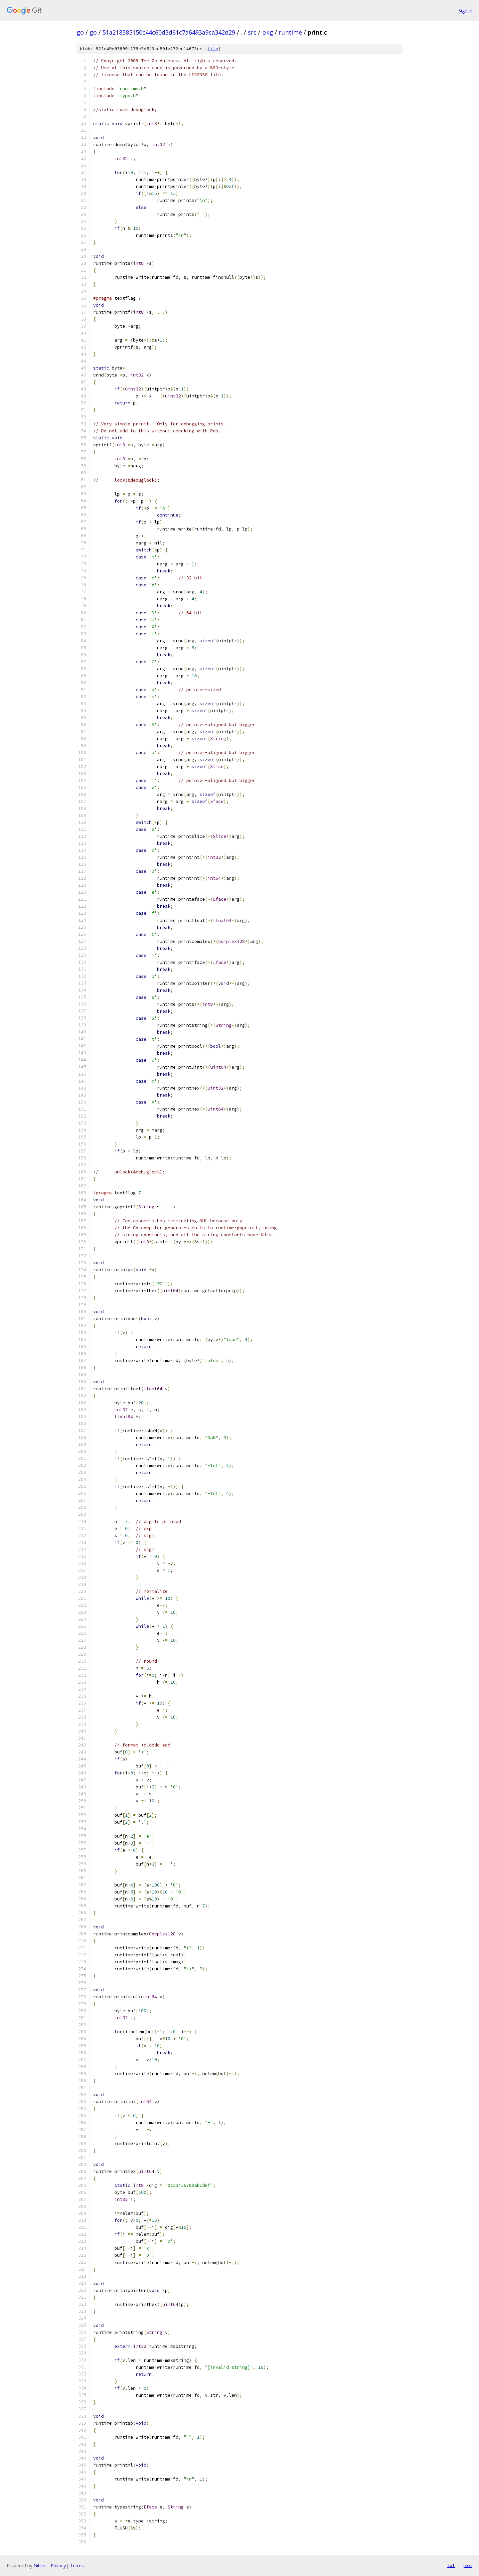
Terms (77, 2565)
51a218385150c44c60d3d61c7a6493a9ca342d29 (168, 32)
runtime (290, 32)
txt (451, 2565)
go (80, 32)
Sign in (465, 10)
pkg (267, 32)
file (213, 49)
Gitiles (40, 2565)
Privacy (58, 2565)
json (467, 2565)
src (252, 32)
